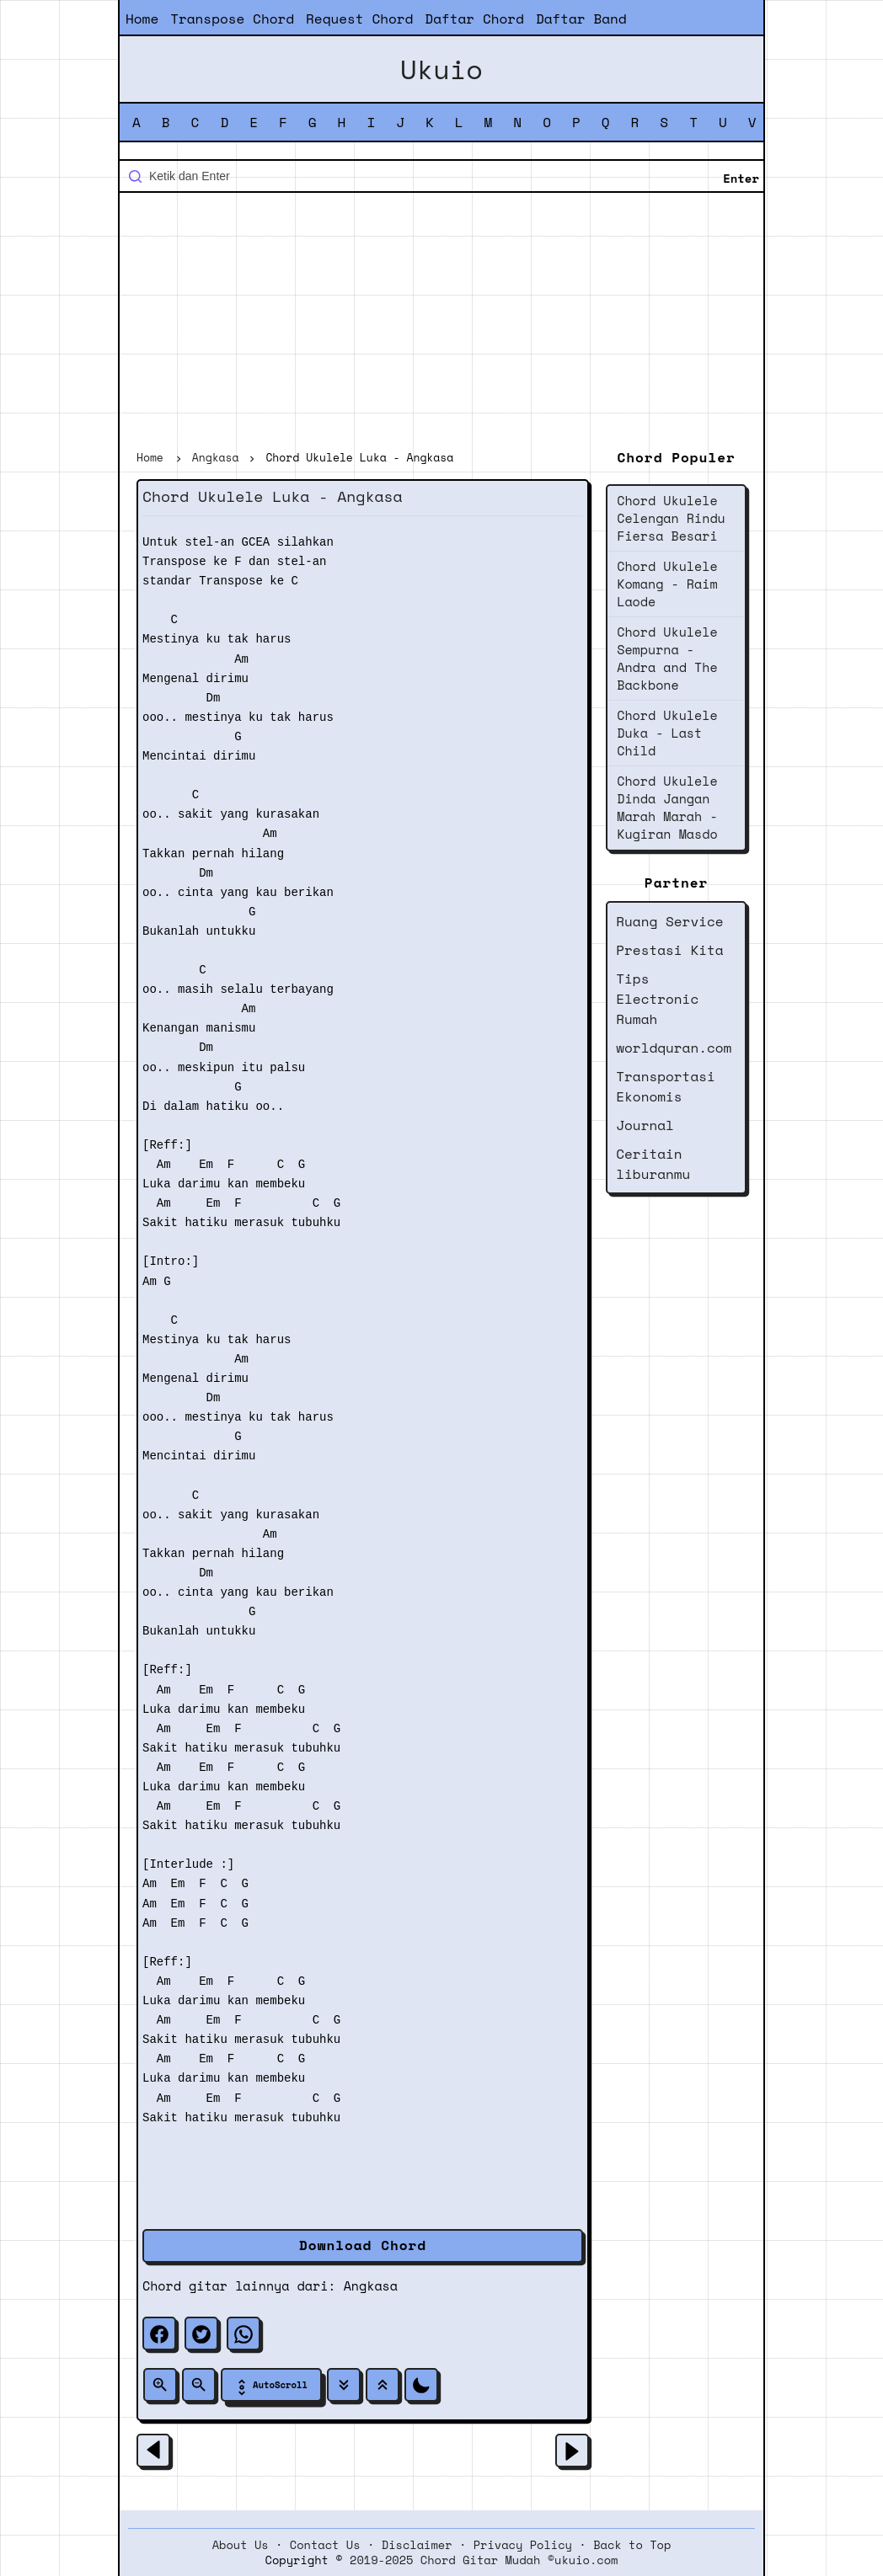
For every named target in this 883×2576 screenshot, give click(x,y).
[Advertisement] (441, 323)
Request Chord (359, 18)
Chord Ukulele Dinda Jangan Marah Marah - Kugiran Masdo (667, 807)
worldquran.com (673, 1047)
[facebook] (159, 2333)
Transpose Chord (232, 18)
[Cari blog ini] (441, 176)
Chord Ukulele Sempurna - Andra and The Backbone (667, 658)
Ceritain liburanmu (653, 1164)
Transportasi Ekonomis (665, 1086)
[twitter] (201, 2333)
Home (142, 18)
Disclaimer (417, 2544)
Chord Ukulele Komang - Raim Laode (667, 584)
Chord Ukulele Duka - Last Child (667, 733)
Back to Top (632, 2544)
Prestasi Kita (669, 950)
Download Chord (362, 2245)
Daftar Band (581, 18)
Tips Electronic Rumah (657, 998)
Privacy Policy (523, 2544)
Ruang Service (669, 921)
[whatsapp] (243, 2333)
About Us (240, 2544)
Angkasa (371, 2285)
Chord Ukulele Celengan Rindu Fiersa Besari (671, 518)
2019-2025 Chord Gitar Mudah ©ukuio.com (484, 2560)
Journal (645, 1125)
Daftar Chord (474, 18)
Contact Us (325, 2544)
